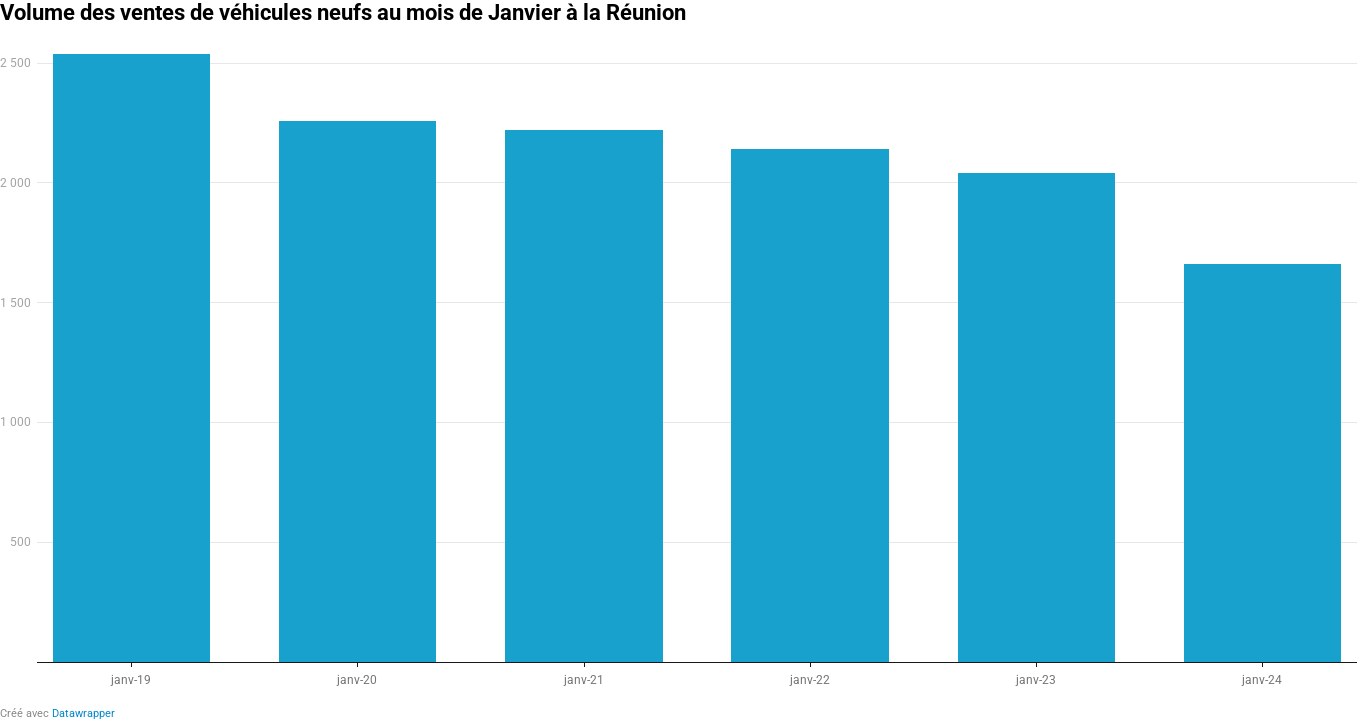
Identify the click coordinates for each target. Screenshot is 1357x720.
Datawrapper (83, 713)
